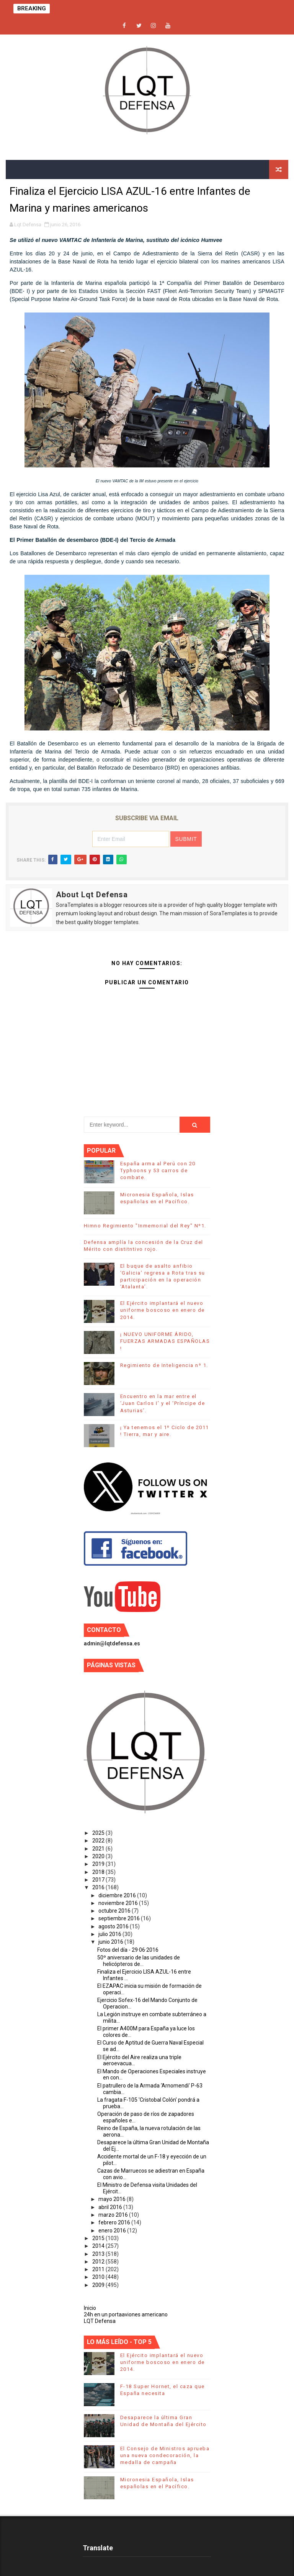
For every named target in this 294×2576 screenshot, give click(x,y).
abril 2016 (110, 2207)
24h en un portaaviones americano (126, 2314)
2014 (99, 2246)
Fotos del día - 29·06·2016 (127, 1950)
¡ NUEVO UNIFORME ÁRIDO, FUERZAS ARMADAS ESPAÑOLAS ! (165, 1341)
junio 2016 (111, 1942)
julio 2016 (110, 1934)
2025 (99, 1833)
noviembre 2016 (118, 1903)
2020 (99, 1856)
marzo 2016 (113, 2215)
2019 (99, 1864)
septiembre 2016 (119, 1918)
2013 (99, 2254)
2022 (99, 1840)
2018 (99, 1872)
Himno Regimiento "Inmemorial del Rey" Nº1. (145, 1226)
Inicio (90, 2308)
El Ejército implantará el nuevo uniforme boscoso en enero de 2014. (162, 1310)
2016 (99, 1887)
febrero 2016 (114, 2222)
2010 (99, 2277)
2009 (99, 2285)
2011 (99, 2269)
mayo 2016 (112, 2199)
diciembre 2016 (117, 1895)
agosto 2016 (114, 1926)
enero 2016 (112, 2230)
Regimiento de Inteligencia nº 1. (164, 1365)
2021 (99, 1849)
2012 (99, 2262)
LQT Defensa (100, 2321)
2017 (99, 1880)
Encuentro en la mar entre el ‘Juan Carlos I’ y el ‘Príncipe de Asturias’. (162, 1403)
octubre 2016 (115, 1911)
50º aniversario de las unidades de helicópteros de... (138, 1960)
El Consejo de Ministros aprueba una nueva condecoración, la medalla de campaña (165, 2455)
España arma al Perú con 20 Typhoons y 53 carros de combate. (158, 1170)
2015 (99, 2238)
